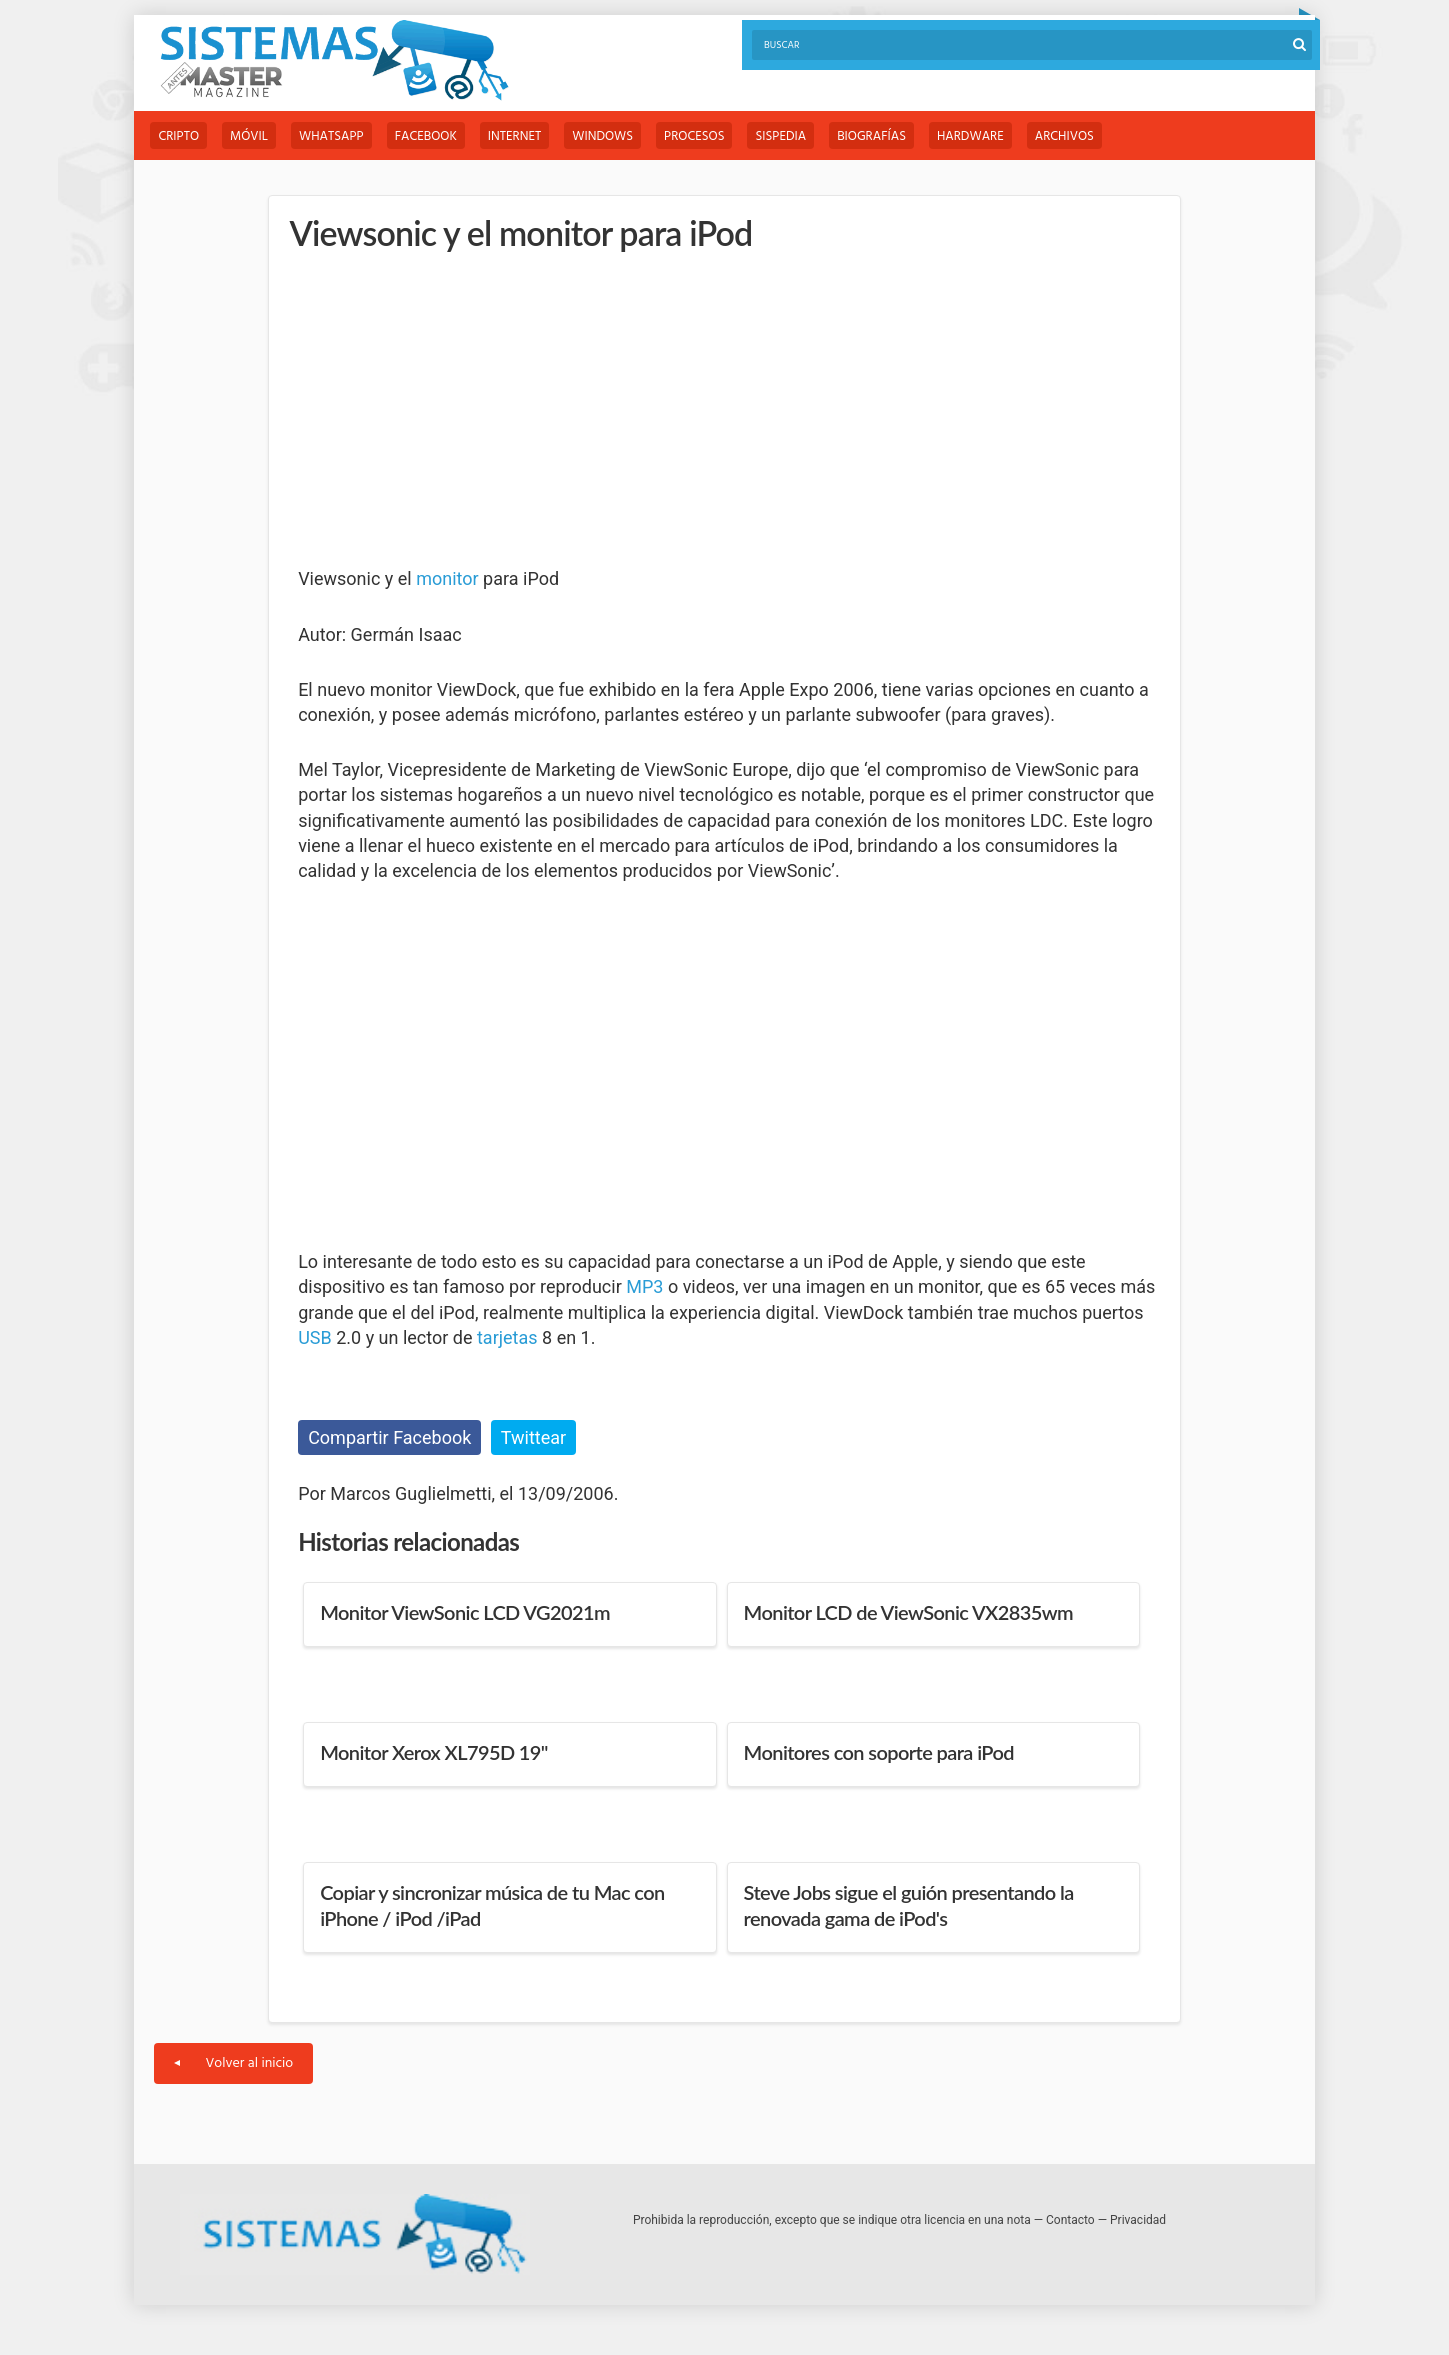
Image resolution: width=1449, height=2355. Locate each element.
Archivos (1064, 136)
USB (315, 1337)
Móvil (249, 136)
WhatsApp (331, 136)
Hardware (970, 136)
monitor (447, 578)
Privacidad (1138, 2220)
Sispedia (780, 136)
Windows (602, 136)
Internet (514, 136)
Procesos (694, 136)
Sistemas (334, 60)
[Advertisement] (448, 410)
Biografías (871, 136)
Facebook (426, 136)
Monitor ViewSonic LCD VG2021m (465, 1612)
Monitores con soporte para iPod (879, 1752)
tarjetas (507, 1337)
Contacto (1070, 2220)
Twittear (533, 1437)
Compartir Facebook (389, 1437)
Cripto (178, 136)
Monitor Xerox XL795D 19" (434, 1752)
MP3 (644, 1286)
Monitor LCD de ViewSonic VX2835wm (908, 1612)
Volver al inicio (233, 2063)
